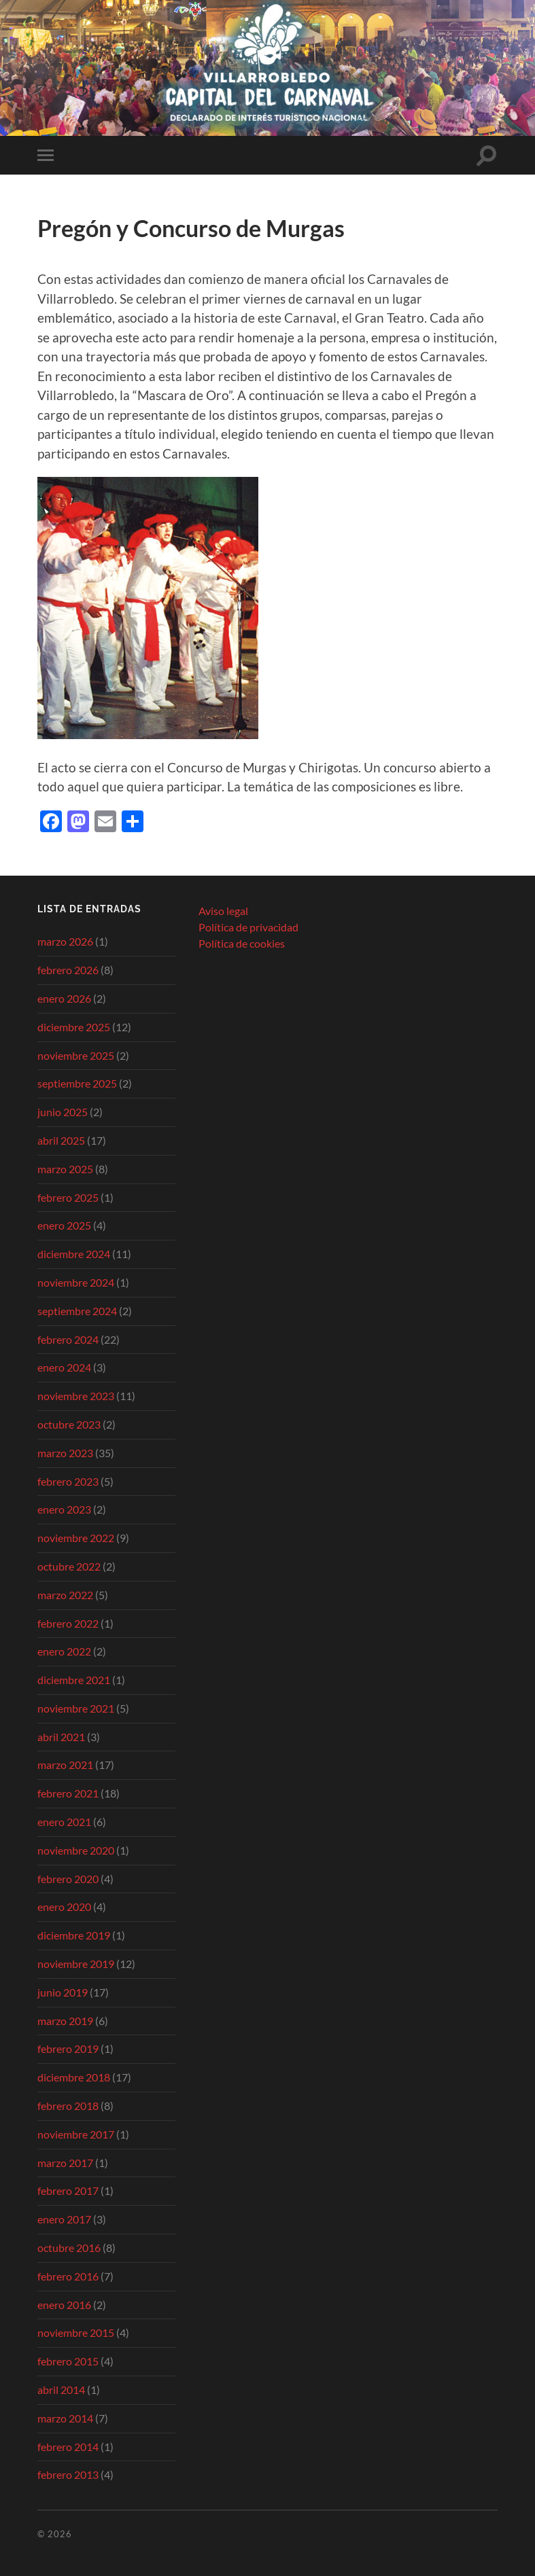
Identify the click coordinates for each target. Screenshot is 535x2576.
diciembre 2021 (73, 1679)
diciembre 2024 (73, 1253)
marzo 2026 (65, 941)
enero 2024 (64, 1367)
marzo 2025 (65, 1168)
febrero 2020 (68, 1878)
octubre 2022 (69, 1566)
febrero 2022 (68, 1623)
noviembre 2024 (75, 1282)
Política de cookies (242, 943)
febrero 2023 (68, 1481)
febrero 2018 (68, 2105)
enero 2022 (64, 1651)
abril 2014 (61, 2389)
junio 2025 (62, 1111)
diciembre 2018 (73, 2077)
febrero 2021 (68, 1793)
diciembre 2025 (73, 1026)
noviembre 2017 (75, 2134)
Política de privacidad (248, 926)
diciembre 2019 (73, 1935)
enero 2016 (64, 2304)
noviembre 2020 (75, 1850)
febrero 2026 (68, 969)
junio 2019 (62, 1992)
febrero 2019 (68, 2048)
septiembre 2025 (77, 1083)
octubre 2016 (69, 2247)
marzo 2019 (65, 2020)
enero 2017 (64, 2219)
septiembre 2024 (77, 1310)
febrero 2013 (68, 2474)
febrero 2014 (68, 2446)
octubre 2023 (69, 1424)
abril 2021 (61, 1736)
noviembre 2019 (75, 1963)
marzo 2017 (65, 2162)
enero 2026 (64, 998)
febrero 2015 (68, 2361)
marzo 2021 (65, 1764)
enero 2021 (64, 1821)
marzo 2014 (65, 2418)
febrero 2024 (68, 1339)
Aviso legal (223, 910)
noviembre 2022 (75, 1537)
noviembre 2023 (75, 1395)
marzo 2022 (65, 1594)
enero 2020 (64, 1906)
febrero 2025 (68, 1197)
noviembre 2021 (75, 1708)
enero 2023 (64, 1509)
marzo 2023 (65, 1452)
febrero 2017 (68, 2190)
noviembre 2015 (75, 2332)
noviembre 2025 (75, 1055)
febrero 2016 (68, 2276)
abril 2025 (61, 1140)
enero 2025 (64, 1225)
